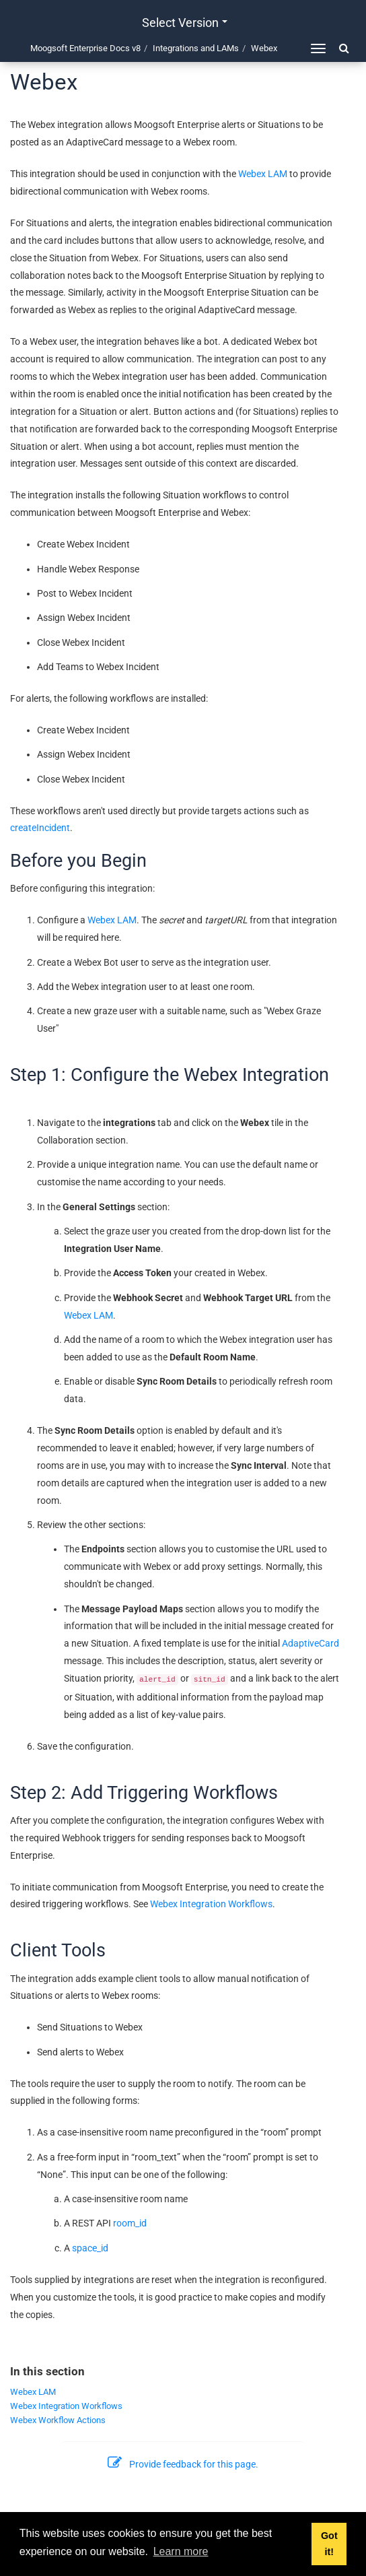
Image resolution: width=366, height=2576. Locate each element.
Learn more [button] (181, 2551)
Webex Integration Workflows (211, 1903)
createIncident (40, 827)
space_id (90, 2248)
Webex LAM (262, 173)
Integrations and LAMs (196, 48)
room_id (130, 2223)
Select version (184, 22)
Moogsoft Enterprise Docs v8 (85, 48)
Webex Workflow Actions (58, 2420)
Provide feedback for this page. (183, 2464)
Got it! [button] (329, 2543)
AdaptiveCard (310, 1643)
